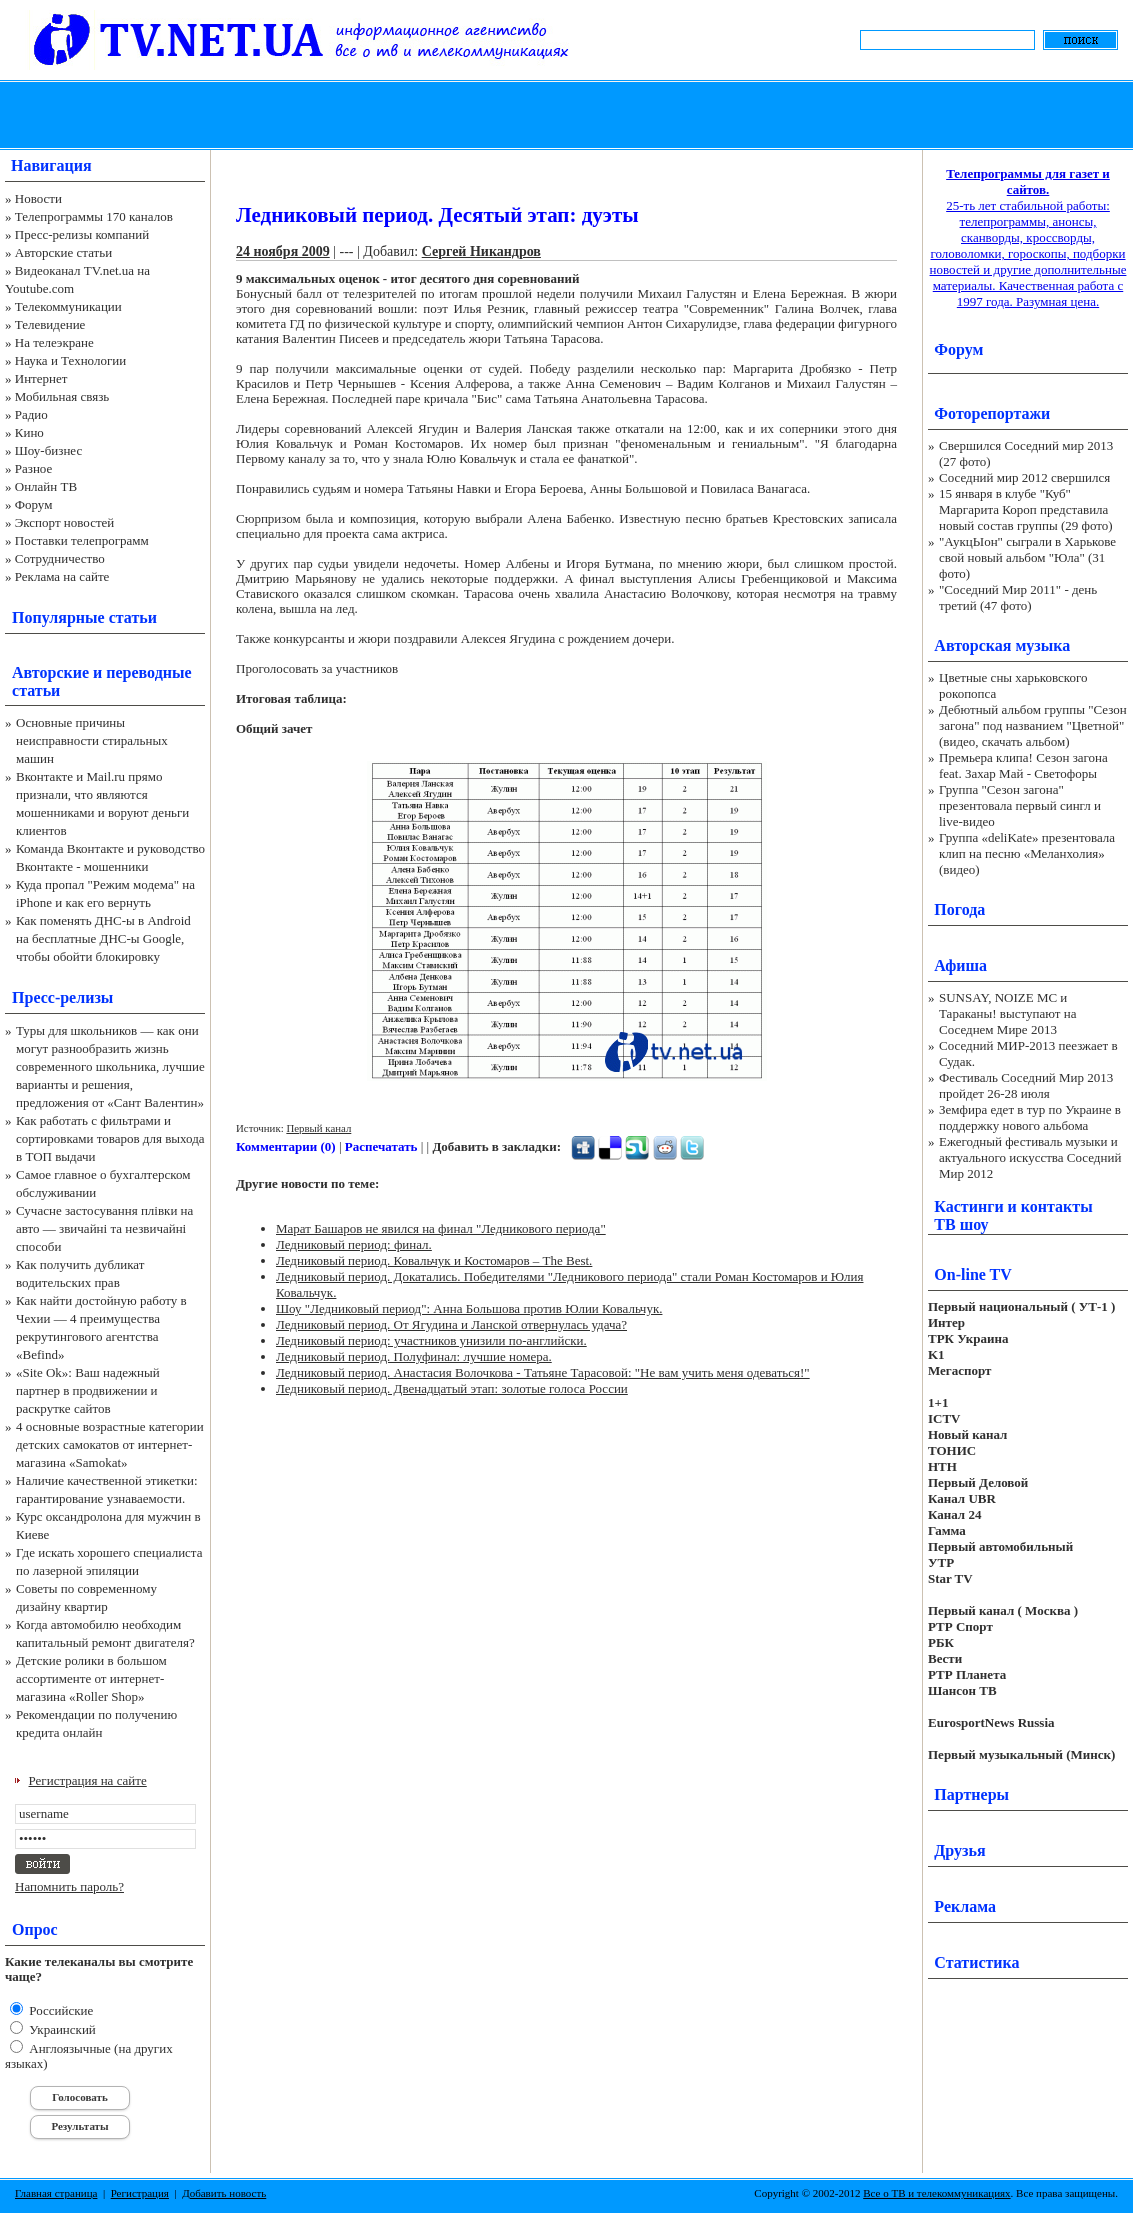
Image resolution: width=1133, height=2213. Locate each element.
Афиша (960, 965)
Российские (59, 2010)
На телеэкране (54, 342)
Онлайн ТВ (46, 486)
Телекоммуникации (68, 306)
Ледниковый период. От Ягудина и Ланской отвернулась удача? (451, 1324)
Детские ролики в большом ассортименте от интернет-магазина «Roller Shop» (91, 1678)
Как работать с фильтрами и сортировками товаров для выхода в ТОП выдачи (110, 1138)
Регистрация (140, 2193)
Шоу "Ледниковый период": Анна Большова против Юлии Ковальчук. (469, 1308)
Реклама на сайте (62, 576)
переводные (148, 672)
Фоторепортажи (992, 413)
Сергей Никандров (481, 251)
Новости (38, 198)
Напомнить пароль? (69, 1886)
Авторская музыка (1002, 645)
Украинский (61, 2029)
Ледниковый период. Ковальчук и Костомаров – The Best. (434, 1260)
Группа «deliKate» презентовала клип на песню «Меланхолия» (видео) (1027, 853)
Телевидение (50, 324)
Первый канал (318, 1128)
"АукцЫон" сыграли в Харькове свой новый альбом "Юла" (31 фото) (1027, 557)
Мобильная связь (62, 396)
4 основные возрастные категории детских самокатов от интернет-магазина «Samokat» (110, 1444)
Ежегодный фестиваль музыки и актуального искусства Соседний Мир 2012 (1030, 1157)
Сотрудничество (60, 558)
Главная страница (56, 2193)
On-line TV (973, 1274)
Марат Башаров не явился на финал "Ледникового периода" (441, 1228)
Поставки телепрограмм (82, 540)
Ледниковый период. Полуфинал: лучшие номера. (414, 1356)
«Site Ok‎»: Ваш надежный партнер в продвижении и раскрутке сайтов (88, 1390)
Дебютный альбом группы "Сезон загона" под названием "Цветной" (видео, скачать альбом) (1033, 725)
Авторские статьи (63, 252)
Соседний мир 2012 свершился (1024, 477)
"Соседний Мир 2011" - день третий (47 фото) (1018, 597)
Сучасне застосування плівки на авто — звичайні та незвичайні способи (104, 1228)
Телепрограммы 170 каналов (94, 216)
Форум (34, 504)
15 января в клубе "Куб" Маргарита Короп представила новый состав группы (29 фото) (1026, 509)
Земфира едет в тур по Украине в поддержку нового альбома (1030, 1117)
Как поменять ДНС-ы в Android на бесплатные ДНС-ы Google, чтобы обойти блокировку (103, 938)
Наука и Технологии (70, 360)
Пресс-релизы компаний (82, 234)
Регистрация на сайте (88, 1780)
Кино (29, 432)
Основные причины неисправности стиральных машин (92, 740)
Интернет (41, 378)
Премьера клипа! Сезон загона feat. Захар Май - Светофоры (1023, 765)
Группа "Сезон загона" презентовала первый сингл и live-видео (1020, 805)
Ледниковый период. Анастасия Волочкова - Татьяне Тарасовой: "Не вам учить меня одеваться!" (543, 1372)
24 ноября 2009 (283, 251)
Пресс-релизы (62, 997)
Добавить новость (224, 2193)
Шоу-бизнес (48, 450)
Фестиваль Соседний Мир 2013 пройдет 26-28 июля (1026, 1085)
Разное (34, 468)
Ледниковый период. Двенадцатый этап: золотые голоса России (452, 1388)
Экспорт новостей (65, 522)
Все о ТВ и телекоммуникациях (936, 2193)
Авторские (50, 672)
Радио (31, 414)
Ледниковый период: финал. (354, 1244)
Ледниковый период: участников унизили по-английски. (431, 1340)
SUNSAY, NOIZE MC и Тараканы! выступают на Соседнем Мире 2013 (1007, 1013)
